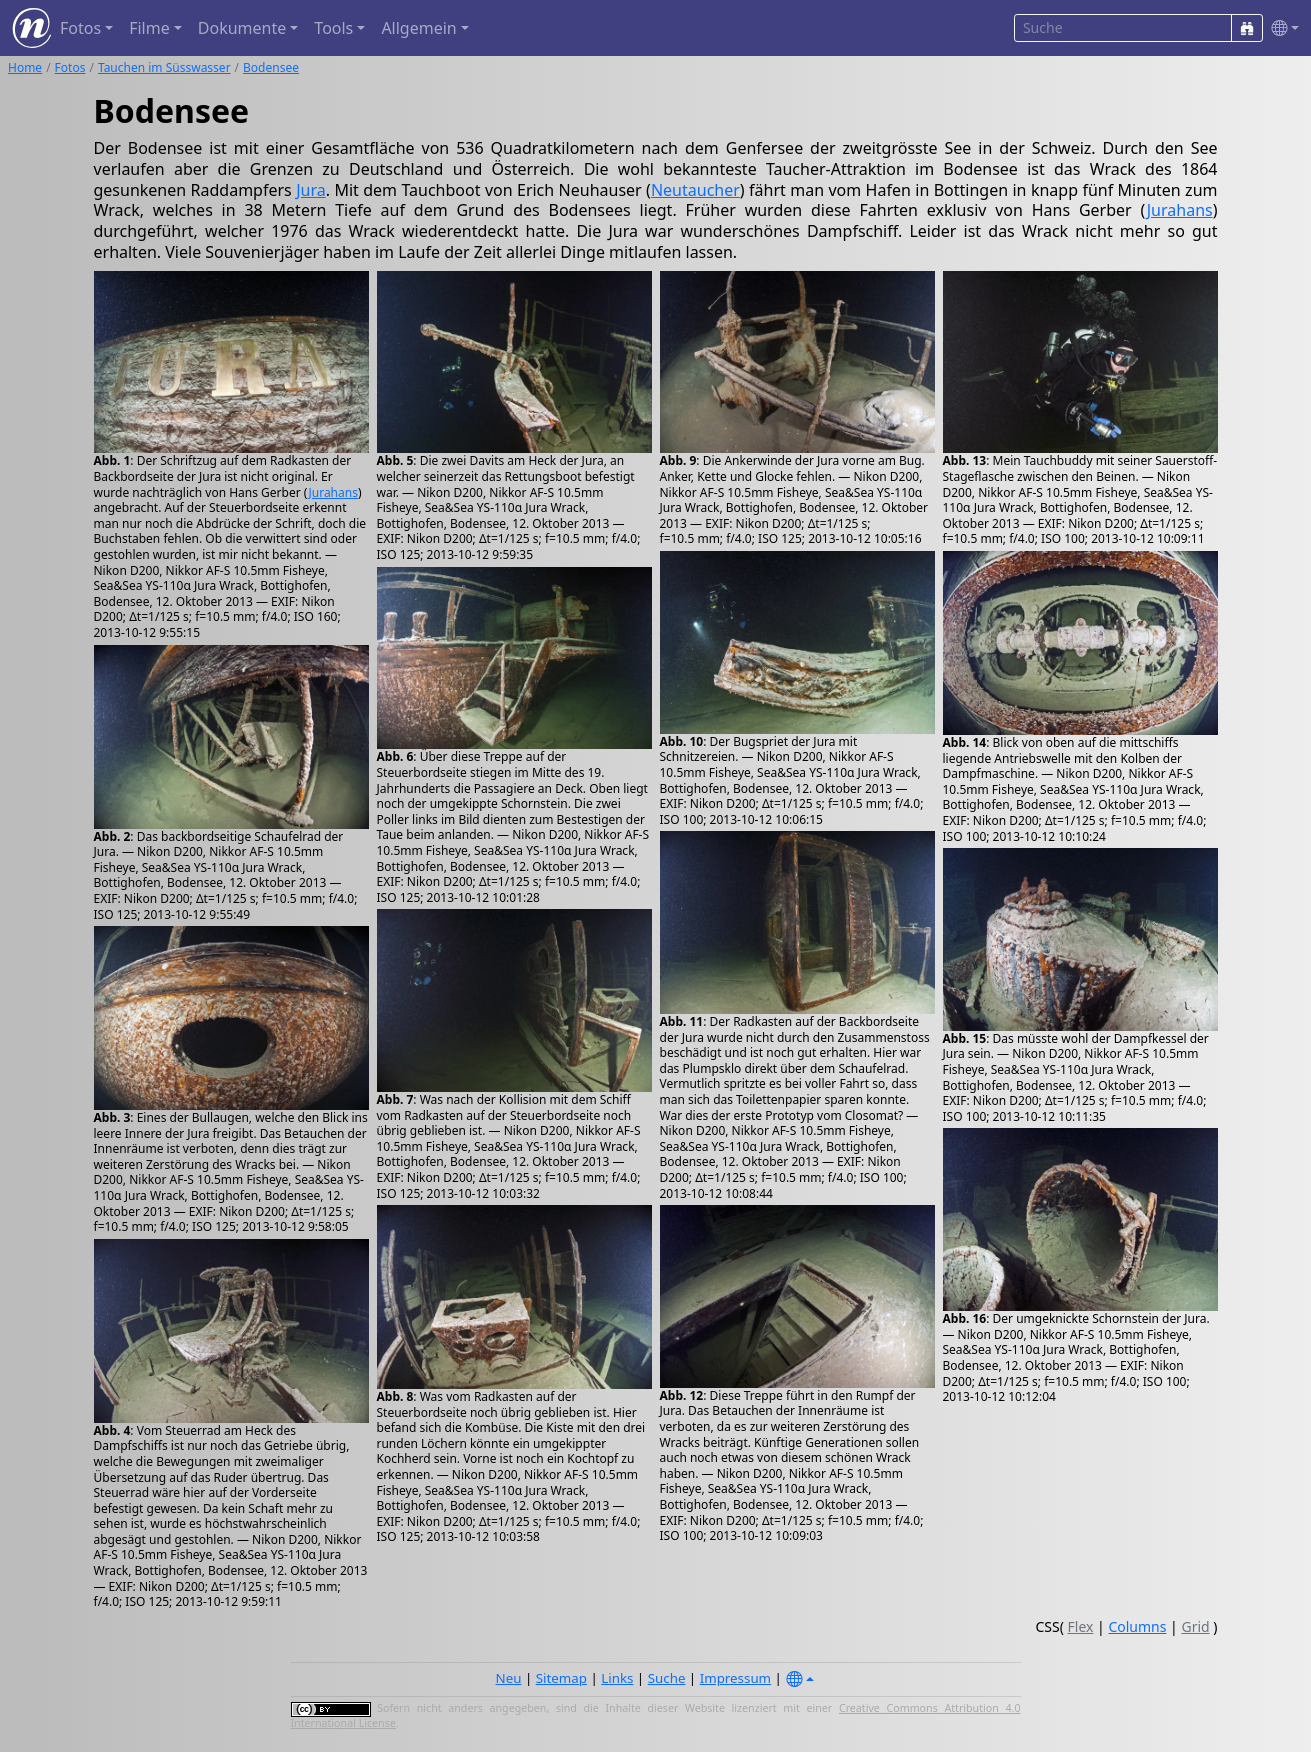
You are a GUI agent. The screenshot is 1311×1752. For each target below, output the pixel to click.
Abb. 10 (682, 741)
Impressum (735, 1678)
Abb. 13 (965, 460)
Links (617, 1678)
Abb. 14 (965, 742)
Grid (1195, 1626)
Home (25, 67)
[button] (1281, 28)
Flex (1081, 1626)
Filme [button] (149, 28)
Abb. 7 (395, 1099)
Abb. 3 (112, 1117)
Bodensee (271, 67)
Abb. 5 (395, 460)
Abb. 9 (678, 460)
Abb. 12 (682, 1395)
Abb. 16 (965, 1318)
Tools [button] (333, 28)
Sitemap (561, 1678)
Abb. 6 (395, 756)
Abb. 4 (112, 1430)
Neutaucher (695, 190)
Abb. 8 (395, 1396)
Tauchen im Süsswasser (164, 67)
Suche (667, 1678)
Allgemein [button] (418, 28)
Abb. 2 (112, 836)
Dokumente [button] (242, 28)
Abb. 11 (682, 1021)
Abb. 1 (112, 460)
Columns (1137, 1626)
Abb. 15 (965, 1038)
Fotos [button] (80, 28)
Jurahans (1180, 210)
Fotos (70, 67)
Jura (311, 190)
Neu (509, 1678)
